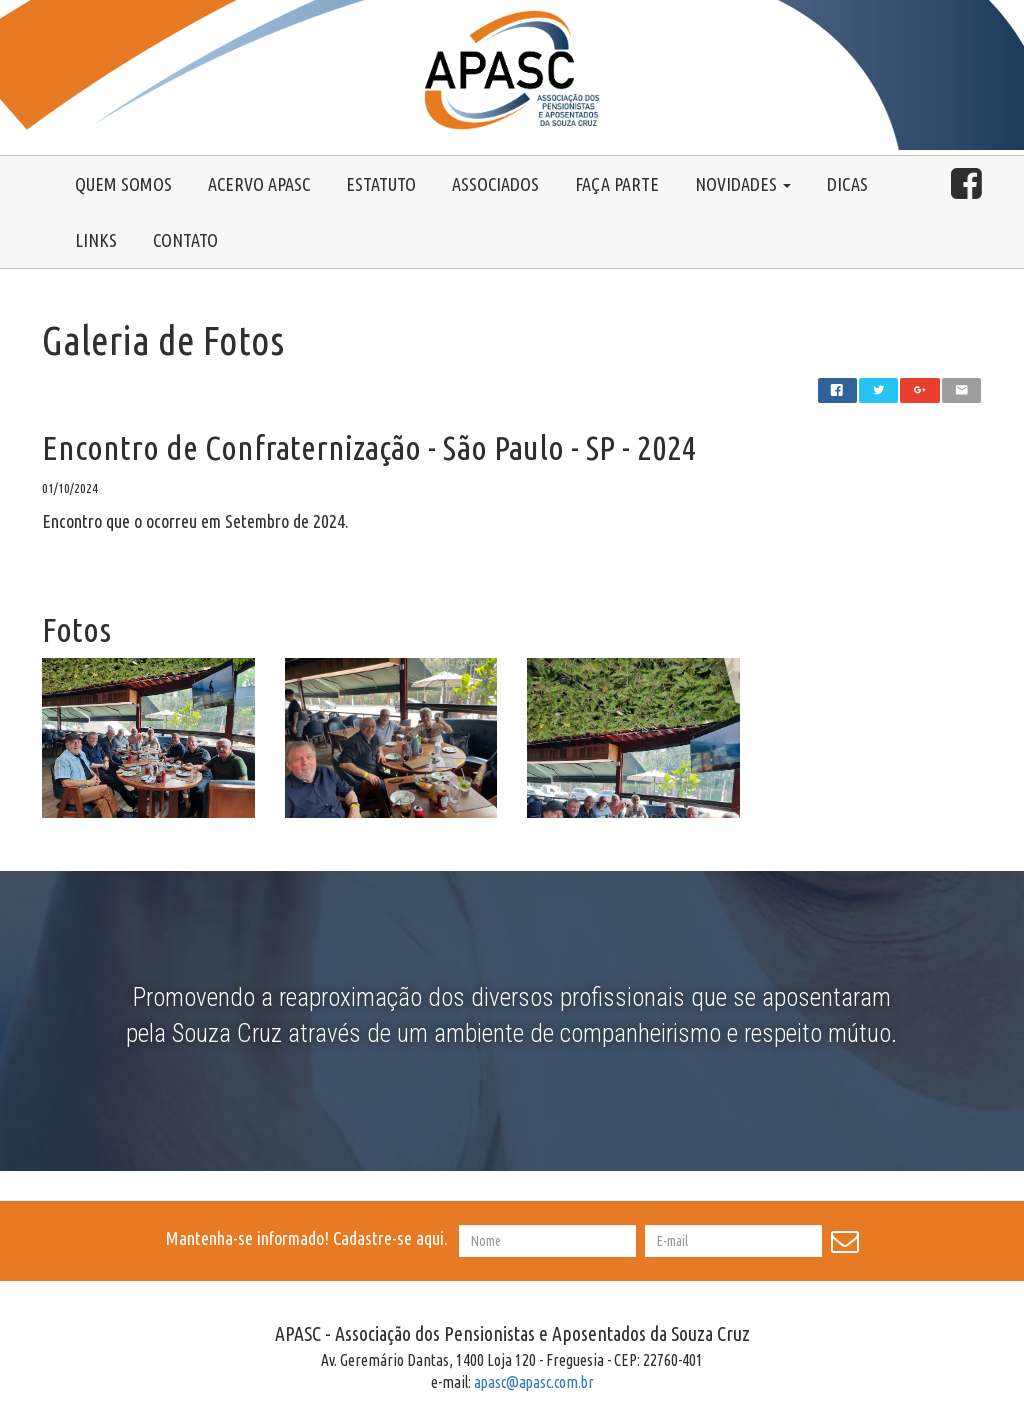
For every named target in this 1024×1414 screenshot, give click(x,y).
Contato (185, 240)
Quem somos (123, 184)
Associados (495, 184)
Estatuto (381, 184)
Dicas (847, 184)
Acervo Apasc (259, 184)
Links (96, 240)
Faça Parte (617, 184)
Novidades (743, 184)
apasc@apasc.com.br (534, 1382)
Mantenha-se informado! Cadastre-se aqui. (311, 1238)
